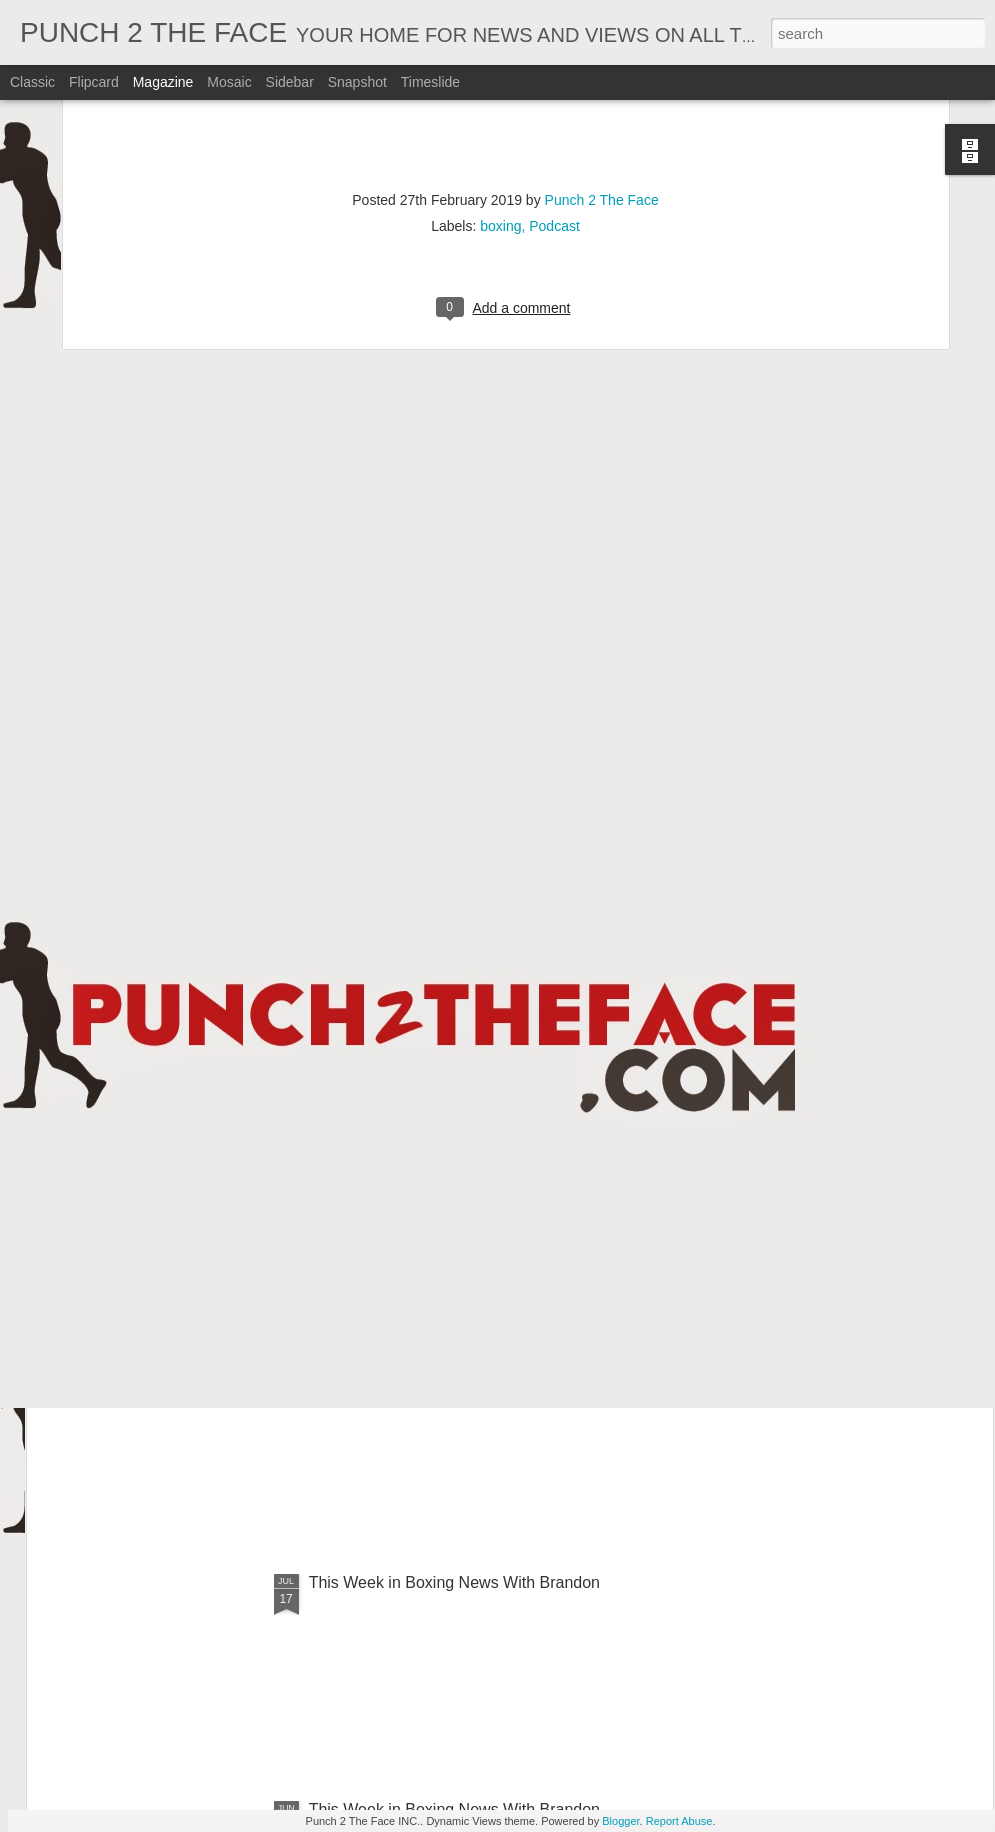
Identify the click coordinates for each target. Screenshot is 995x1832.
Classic (32, 82)
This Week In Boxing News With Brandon (455, 1128)
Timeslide (430, 82)
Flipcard (94, 82)
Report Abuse (679, 1821)
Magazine (163, 82)
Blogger (620, 1821)
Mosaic (229, 82)
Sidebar (290, 82)
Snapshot (357, 82)
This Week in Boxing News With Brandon (454, 1582)
